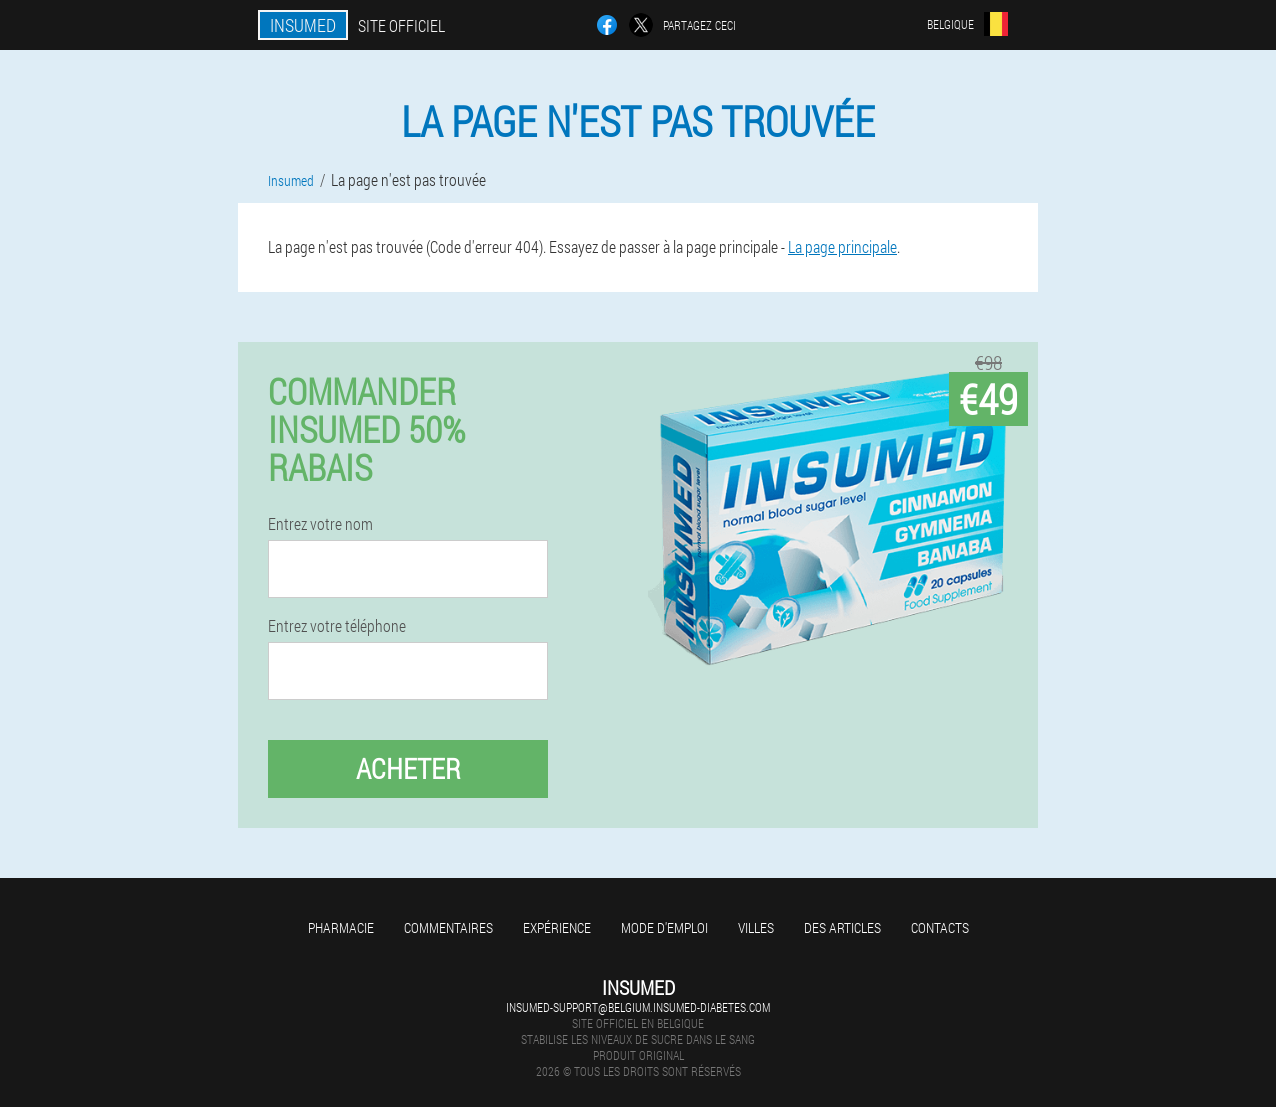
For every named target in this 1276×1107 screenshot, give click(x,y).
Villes (756, 927)
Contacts (940, 927)
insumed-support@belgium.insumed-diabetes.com (638, 1007)
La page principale (842, 246)
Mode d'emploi (664, 927)
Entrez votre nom (320, 524)
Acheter (408, 768)
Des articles (842, 927)
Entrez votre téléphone (337, 626)
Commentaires (448, 927)
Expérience (557, 927)
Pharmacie (341, 927)
